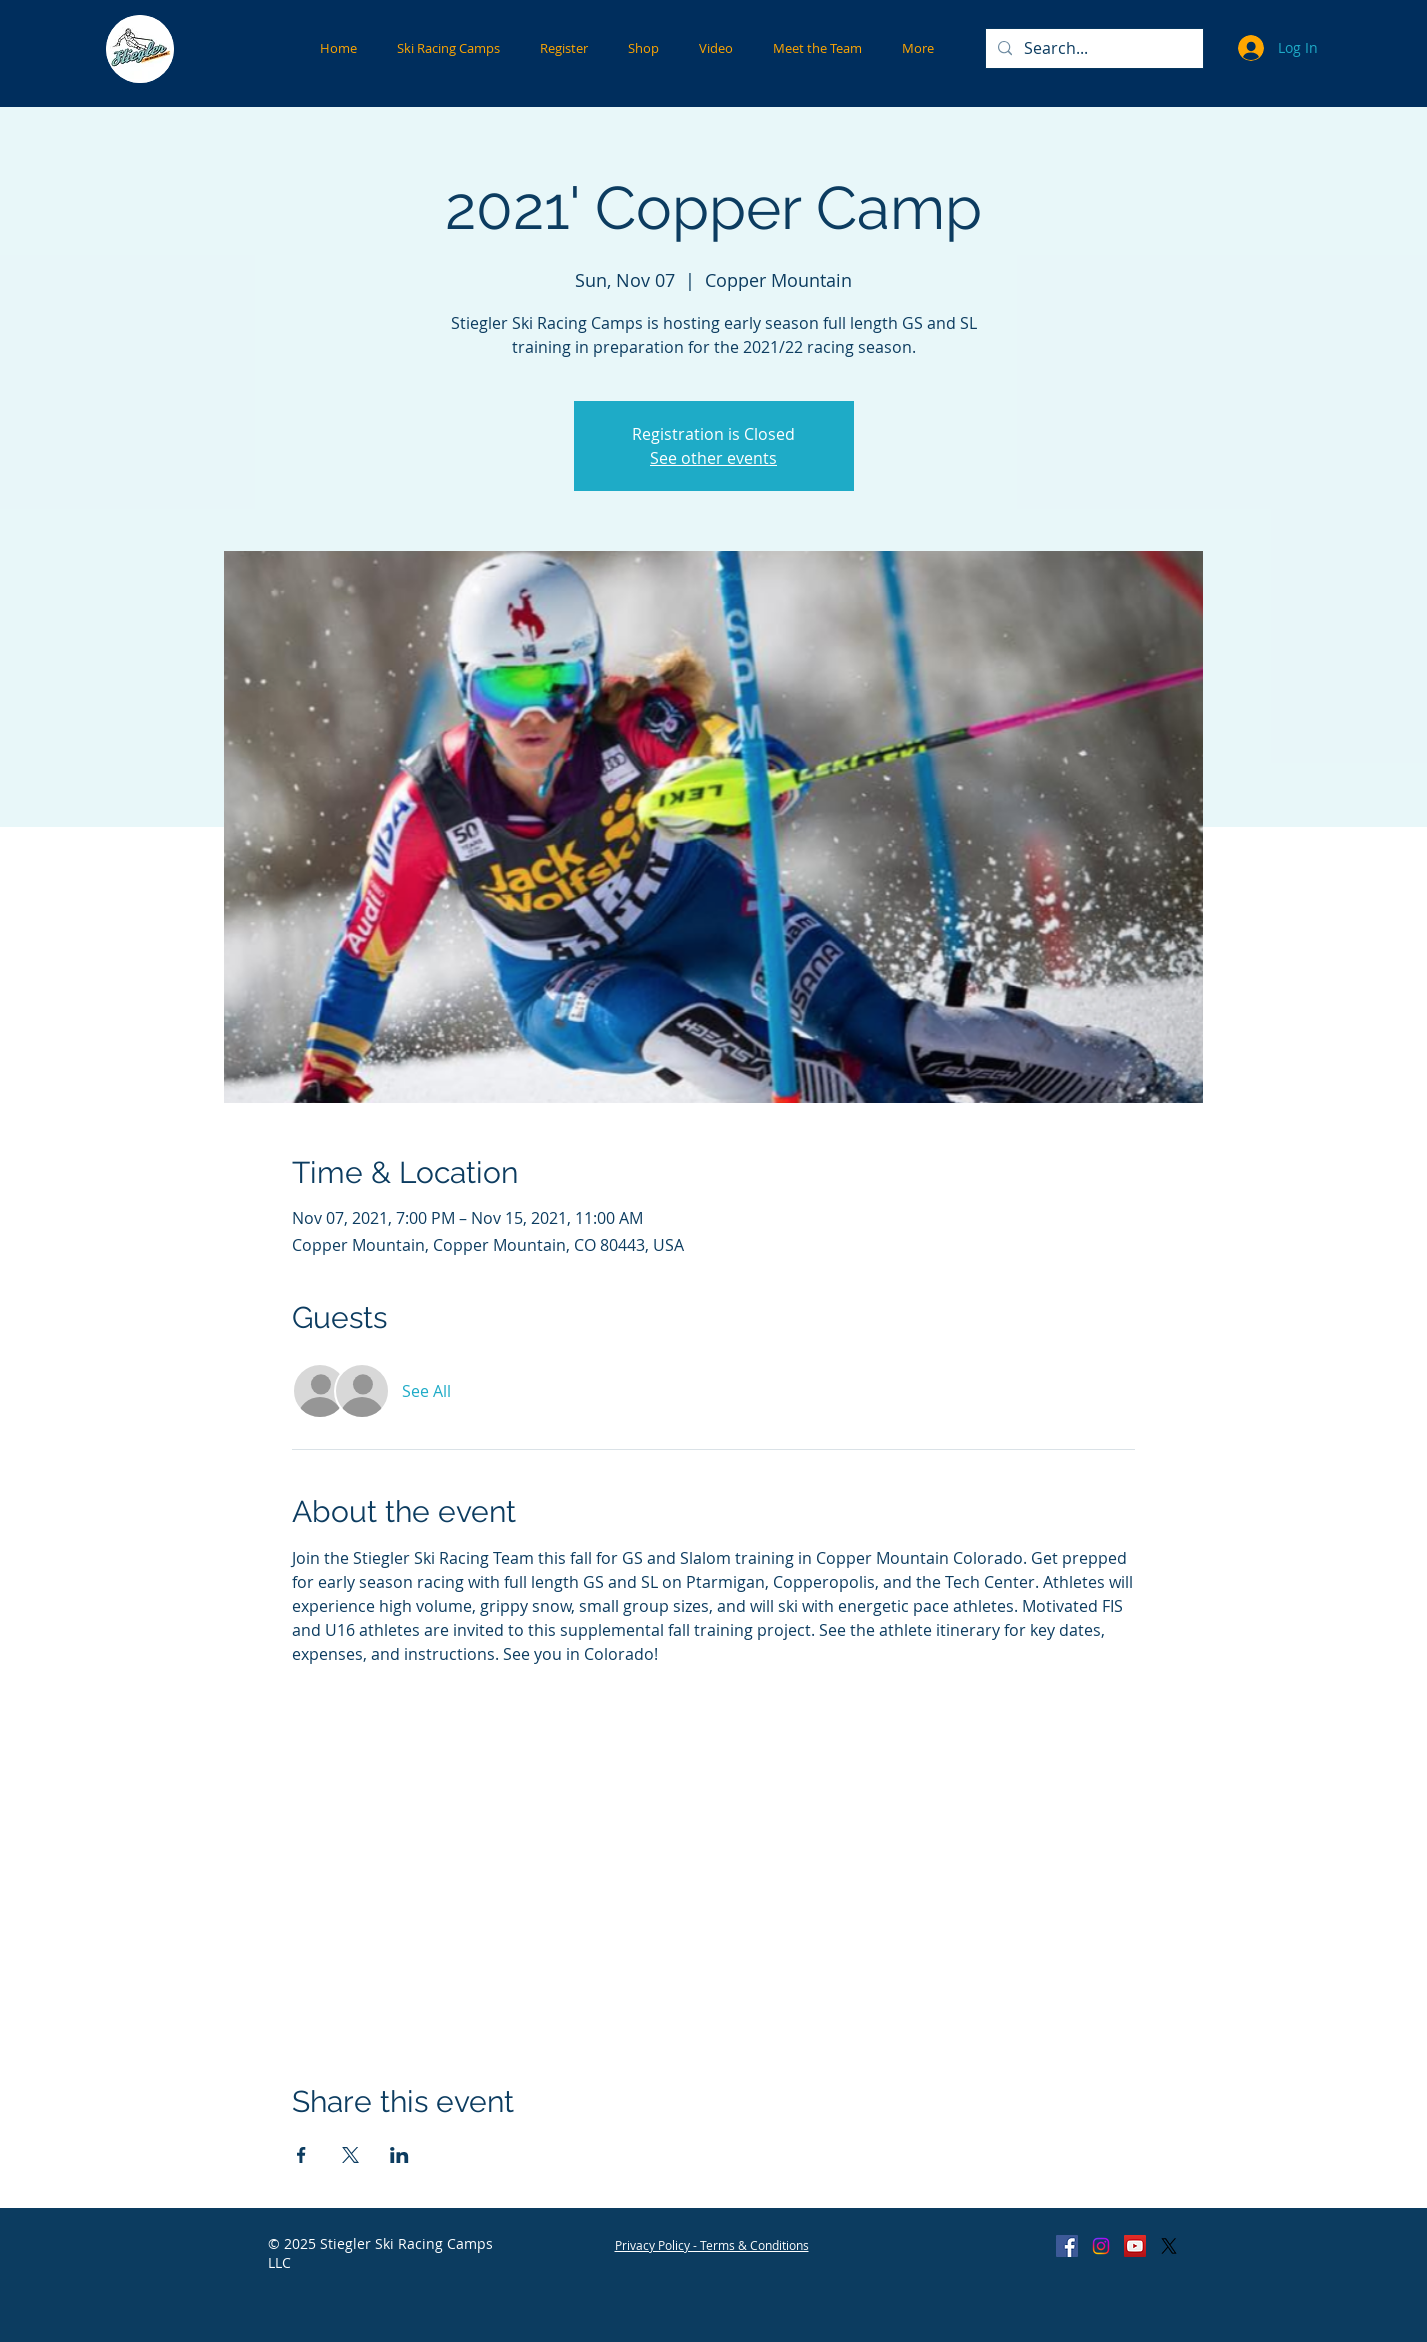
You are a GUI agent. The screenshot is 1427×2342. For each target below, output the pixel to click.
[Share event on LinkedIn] (399, 2155)
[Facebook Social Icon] (1067, 2246)
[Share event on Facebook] (301, 2155)
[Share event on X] (350, 2155)
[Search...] (1092, 48)
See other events (713, 458)
